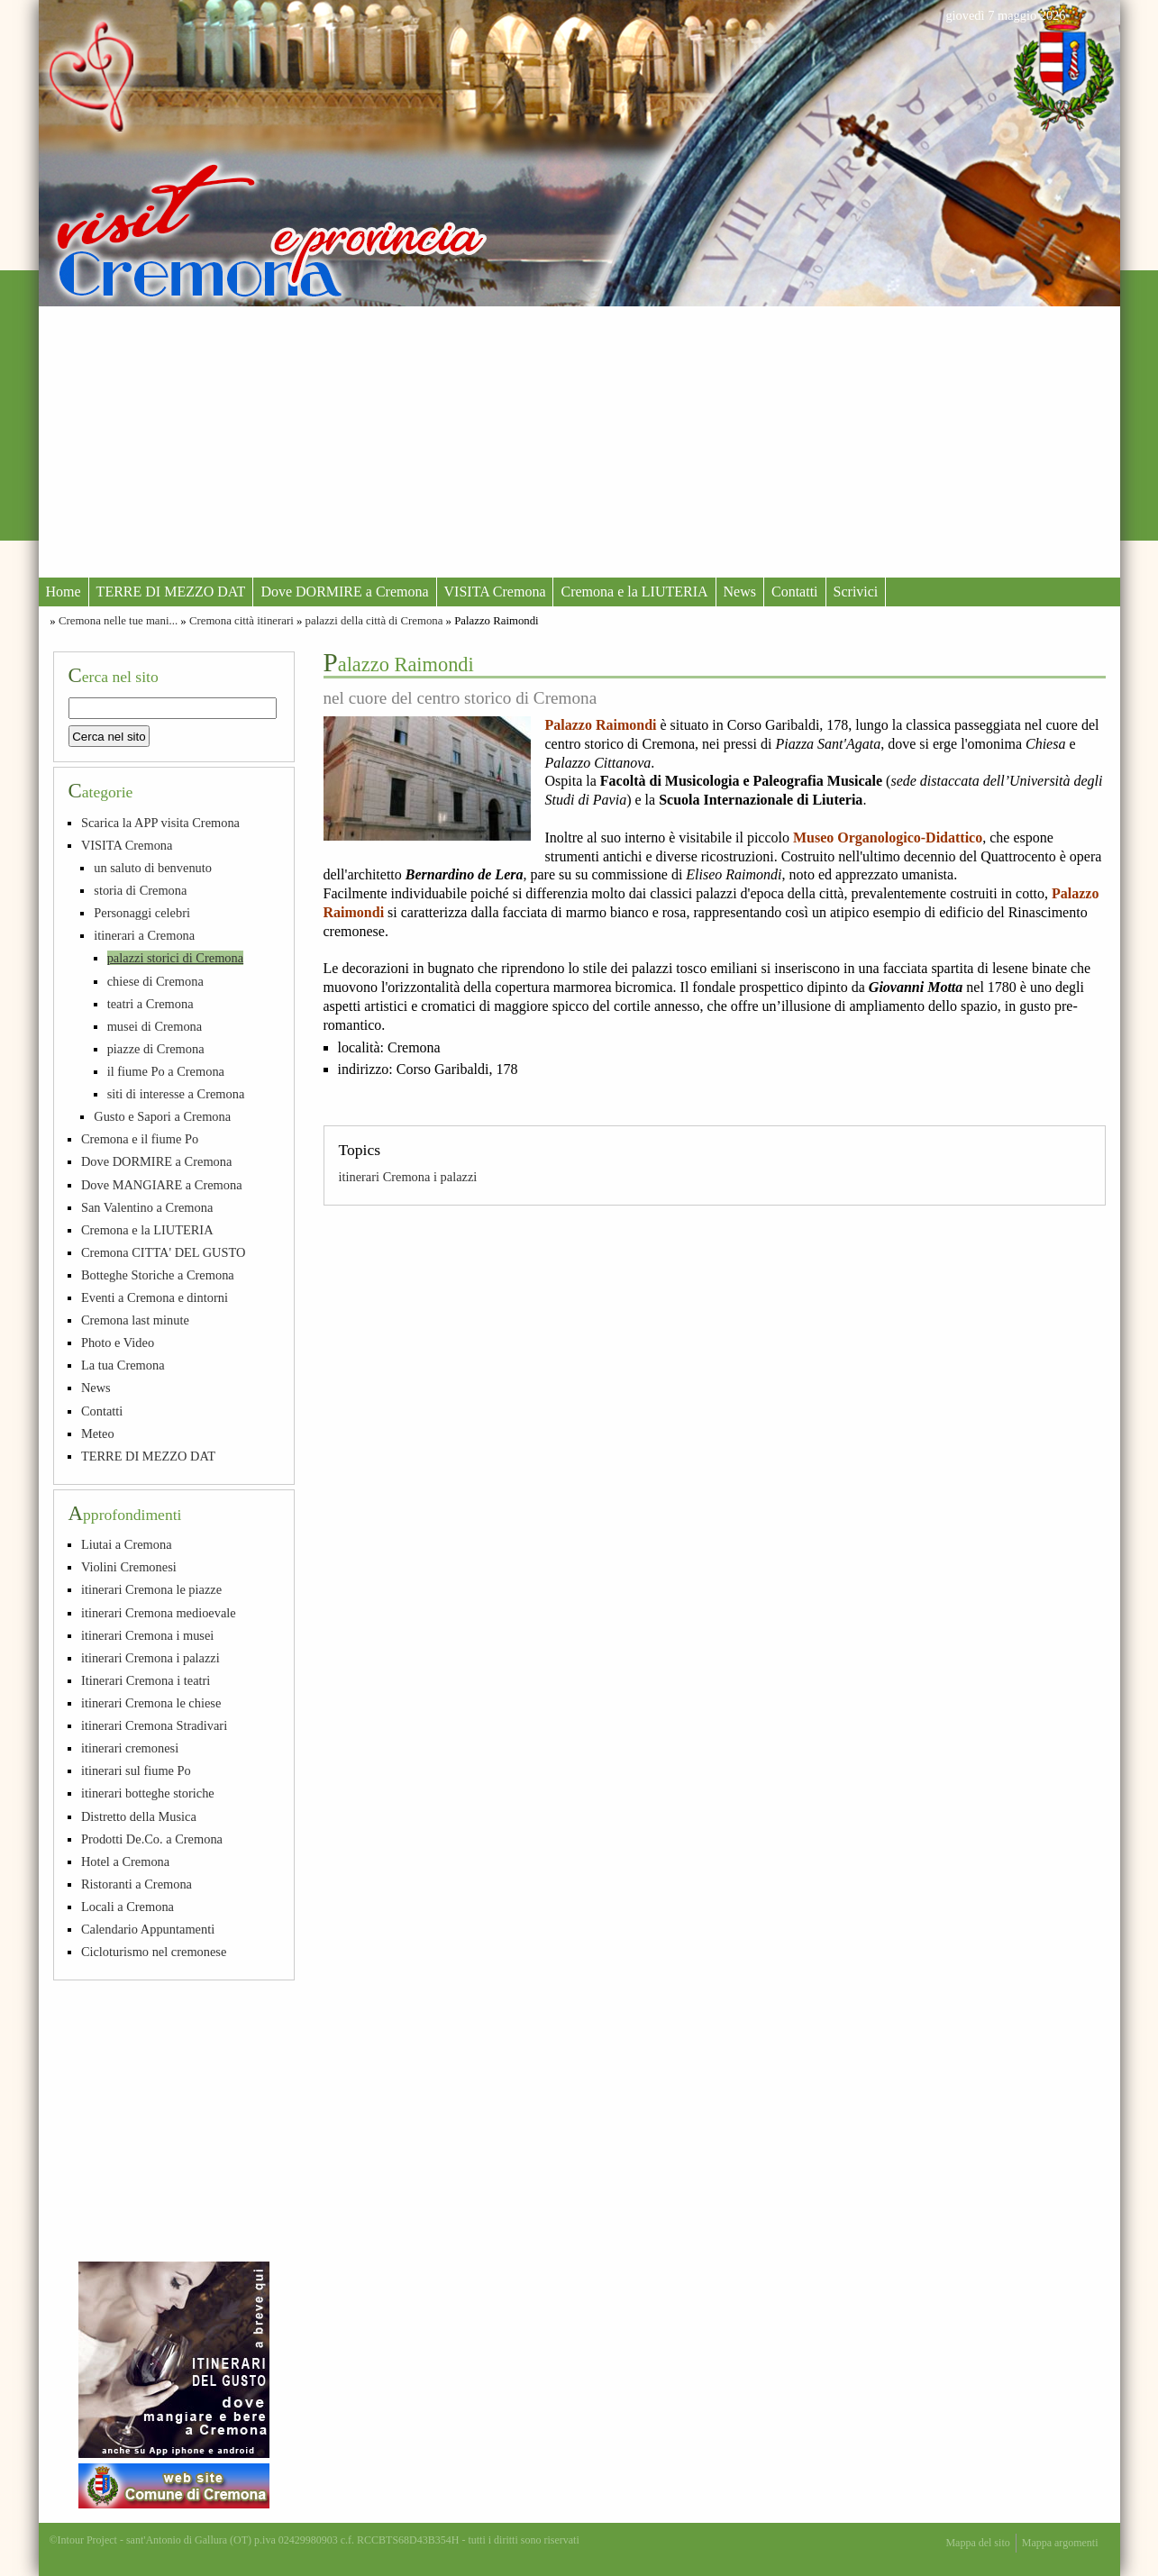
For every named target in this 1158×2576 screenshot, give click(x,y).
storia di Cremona (140, 890)
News (740, 591)
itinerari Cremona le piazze (151, 1589)
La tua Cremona (123, 1365)
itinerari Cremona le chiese (151, 1703)
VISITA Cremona (495, 591)
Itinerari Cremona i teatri (145, 1680)
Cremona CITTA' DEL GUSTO (163, 1252)
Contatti (794, 591)
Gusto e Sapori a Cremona (162, 1116)
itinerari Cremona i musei (147, 1635)
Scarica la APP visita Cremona (160, 822)
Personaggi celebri (142, 913)
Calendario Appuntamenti (147, 1929)
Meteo (97, 1433)
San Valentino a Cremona (147, 1207)
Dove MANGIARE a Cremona (161, 1185)
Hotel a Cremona (125, 1861)
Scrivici (856, 591)
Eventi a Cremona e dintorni (154, 1297)
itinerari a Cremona (144, 935)
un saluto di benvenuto (153, 867)
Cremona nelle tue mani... (118, 620)
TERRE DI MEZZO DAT (171, 591)
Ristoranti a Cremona (136, 1884)
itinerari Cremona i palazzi (408, 1177)
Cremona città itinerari (241, 620)
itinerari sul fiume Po (136, 1770)
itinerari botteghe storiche (147, 1793)
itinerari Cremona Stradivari (154, 1725)
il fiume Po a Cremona (165, 1071)
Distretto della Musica (138, 1816)
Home (63, 591)
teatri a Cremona (150, 1004)
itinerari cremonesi (129, 1748)
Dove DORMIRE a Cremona (344, 591)
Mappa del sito (977, 2542)
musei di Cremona (155, 1026)
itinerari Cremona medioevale (158, 1613)
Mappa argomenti (1060, 2542)
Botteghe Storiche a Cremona (157, 1275)
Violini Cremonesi (129, 1567)
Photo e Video (117, 1342)
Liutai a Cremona (126, 1544)
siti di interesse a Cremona (176, 1094)
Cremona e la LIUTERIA (634, 591)
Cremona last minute (135, 1320)
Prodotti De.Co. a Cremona (152, 1839)
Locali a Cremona (127, 1906)
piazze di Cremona (156, 1049)
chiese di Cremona (155, 981)
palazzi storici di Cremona (175, 958)
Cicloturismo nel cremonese (153, 1951)
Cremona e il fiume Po (139, 1139)
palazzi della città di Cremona (374, 620)
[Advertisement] (579, 441)
